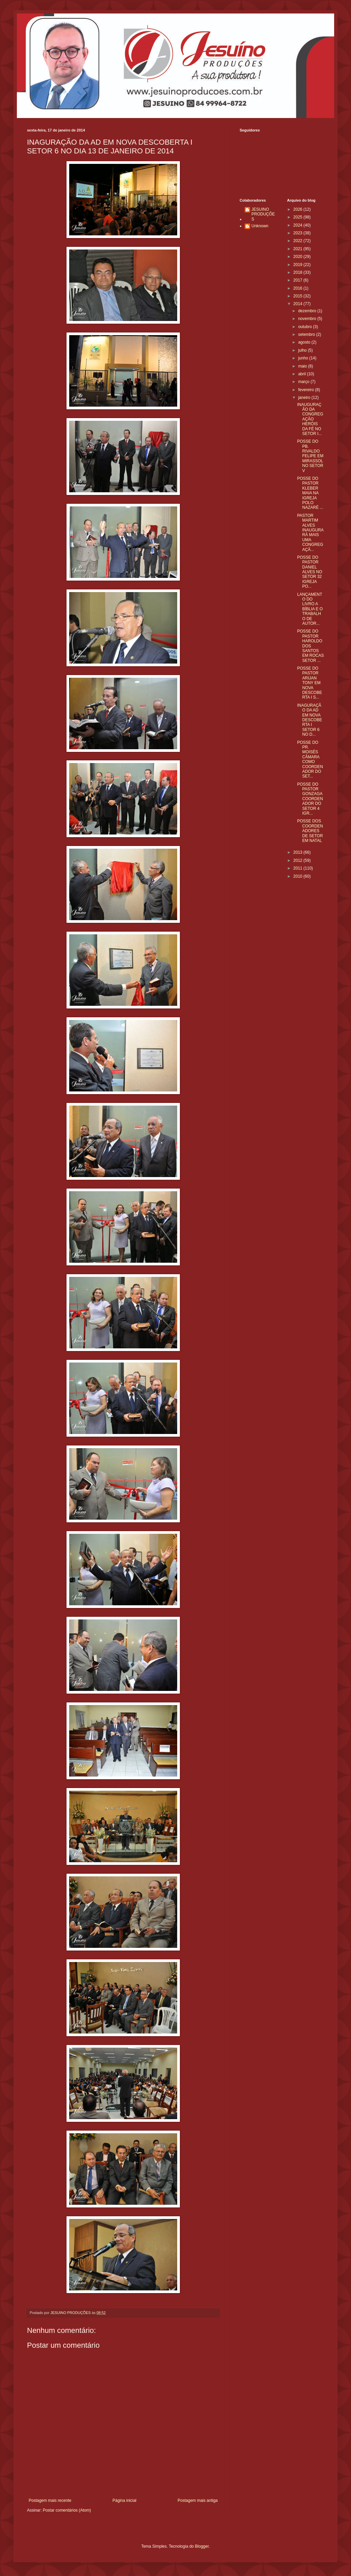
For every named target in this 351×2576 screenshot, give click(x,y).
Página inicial (124, 2500)
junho (303, 358)
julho (303, 350)
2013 (298, 852)
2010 (298, 876)
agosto (304, 342)
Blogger (202, 2546)
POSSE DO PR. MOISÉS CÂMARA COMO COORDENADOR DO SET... (310, 759)
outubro (305, 326)
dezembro (307, 311)
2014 (298, 303)
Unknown (259, 226)
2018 (298, 272)
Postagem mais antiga (198, 2500)
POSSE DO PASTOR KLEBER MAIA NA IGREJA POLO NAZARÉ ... (310, 493)
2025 (298, 217)
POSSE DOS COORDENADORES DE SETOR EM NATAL (310, 831)
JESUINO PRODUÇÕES (263, 214)
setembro (307, 334)
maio (303, 366)
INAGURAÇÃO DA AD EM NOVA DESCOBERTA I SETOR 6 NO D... (309, 720)
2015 (298, 296)
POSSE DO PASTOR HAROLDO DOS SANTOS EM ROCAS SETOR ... (310, 646)
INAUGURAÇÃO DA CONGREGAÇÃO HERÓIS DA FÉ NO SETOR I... (310, 419)
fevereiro (306, 389)
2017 (298, 280)
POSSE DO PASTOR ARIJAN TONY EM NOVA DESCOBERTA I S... (309, 683)
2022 (298, 240)
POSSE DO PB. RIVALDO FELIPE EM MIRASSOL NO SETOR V (310, 456)
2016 (298, 288)
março (304, 381)
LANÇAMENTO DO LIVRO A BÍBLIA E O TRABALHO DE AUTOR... (310, 609)
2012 (298, 860)
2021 (298, 248)
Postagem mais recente (50, 2500)
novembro (307, 318)
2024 (298, 225)
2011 (298, 868)
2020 (298, 256)
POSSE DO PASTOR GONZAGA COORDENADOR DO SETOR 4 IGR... (310, 799)
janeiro (304, 397)
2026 (298, 209)
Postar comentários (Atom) (67, 2510)
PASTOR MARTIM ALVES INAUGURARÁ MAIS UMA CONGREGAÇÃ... (310, 532)
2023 (298, 233)
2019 (298, 264)
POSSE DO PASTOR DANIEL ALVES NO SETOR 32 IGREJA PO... (309, 572)
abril (302, 374)
